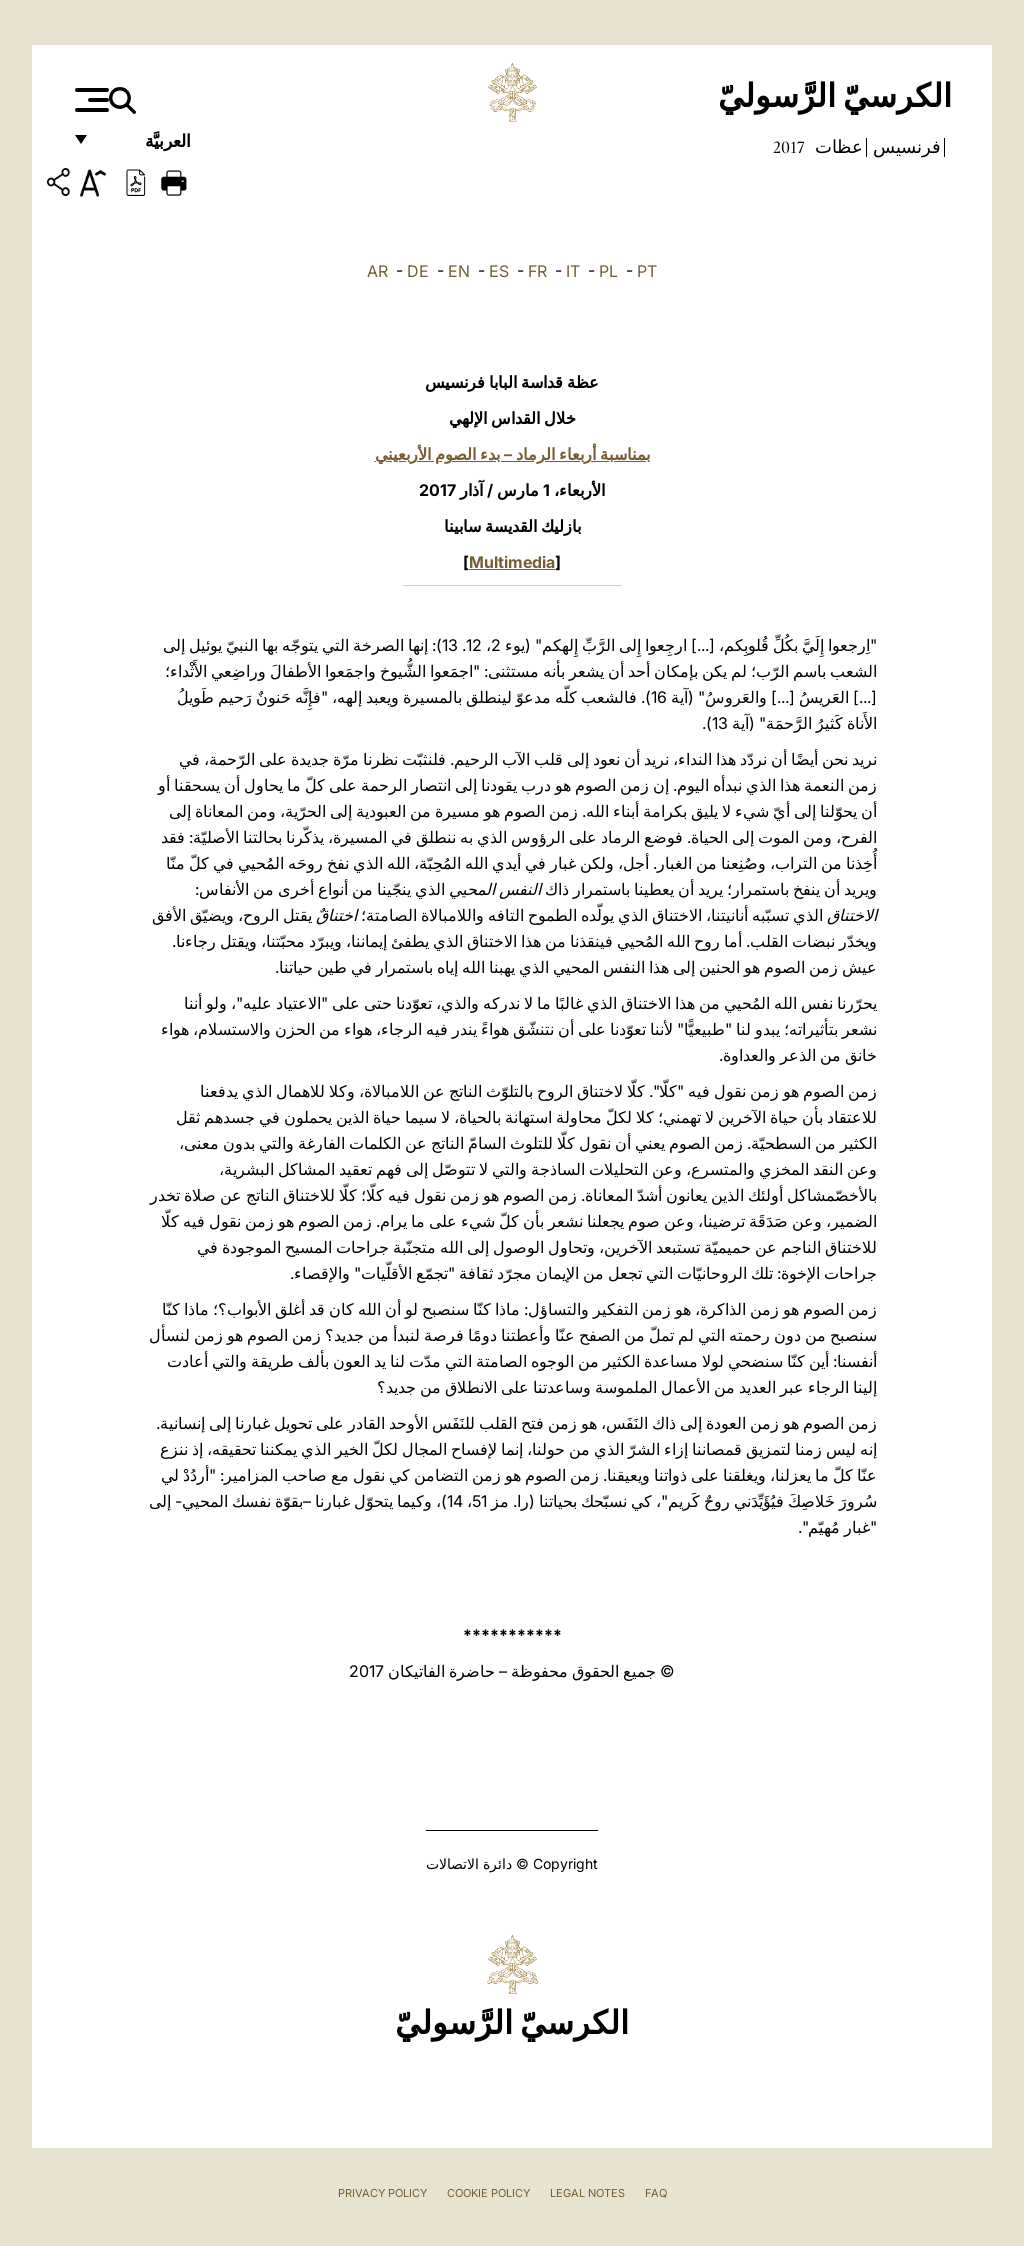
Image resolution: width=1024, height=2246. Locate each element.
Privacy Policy (382, 2193)
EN (459, 271)
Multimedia (512, 562)
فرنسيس (905, 147)
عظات (837, 147)
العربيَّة (146, 147)
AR (377, 271)
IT (573, 271)
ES (499, 271)
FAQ (656, 2193)
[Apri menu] (89, 100)
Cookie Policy (488, 2193)
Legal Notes (587, 2193)
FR (537, 271)
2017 (789, 147)
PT (647, 271)
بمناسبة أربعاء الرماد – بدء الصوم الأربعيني (512, 454)
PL (608, 271)
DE (418, 271)
